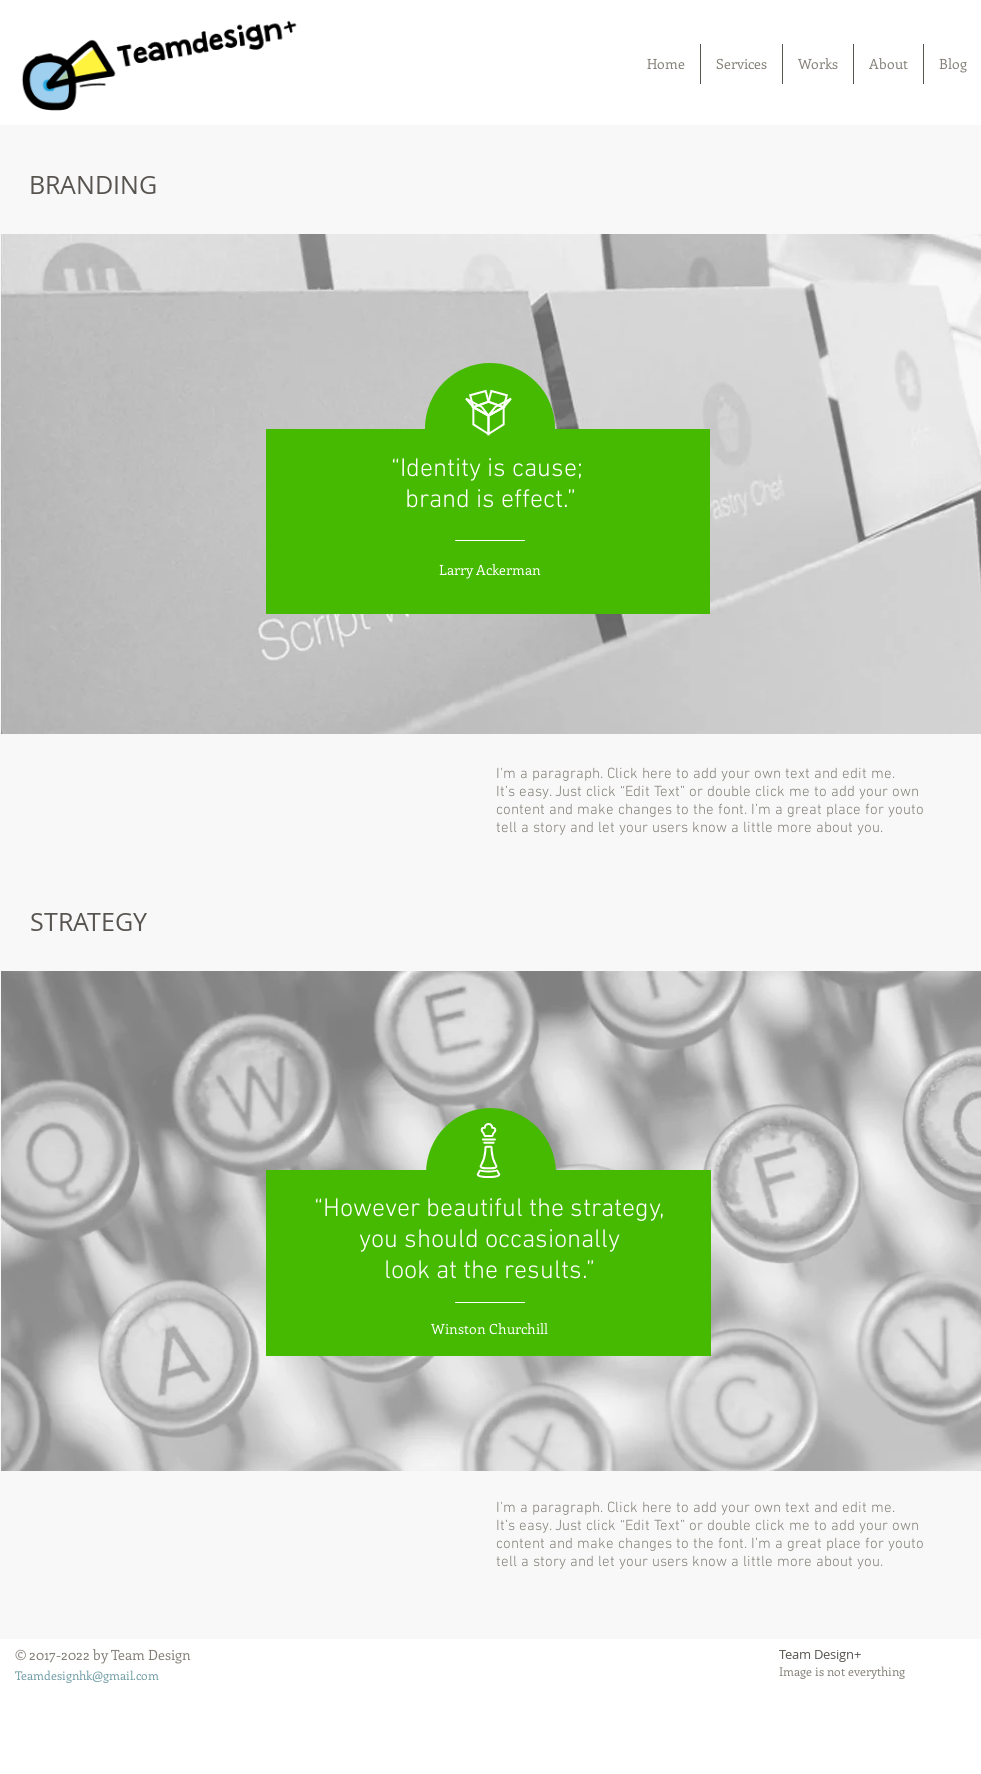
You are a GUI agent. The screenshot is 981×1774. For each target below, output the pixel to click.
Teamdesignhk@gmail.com (87, 1675)
